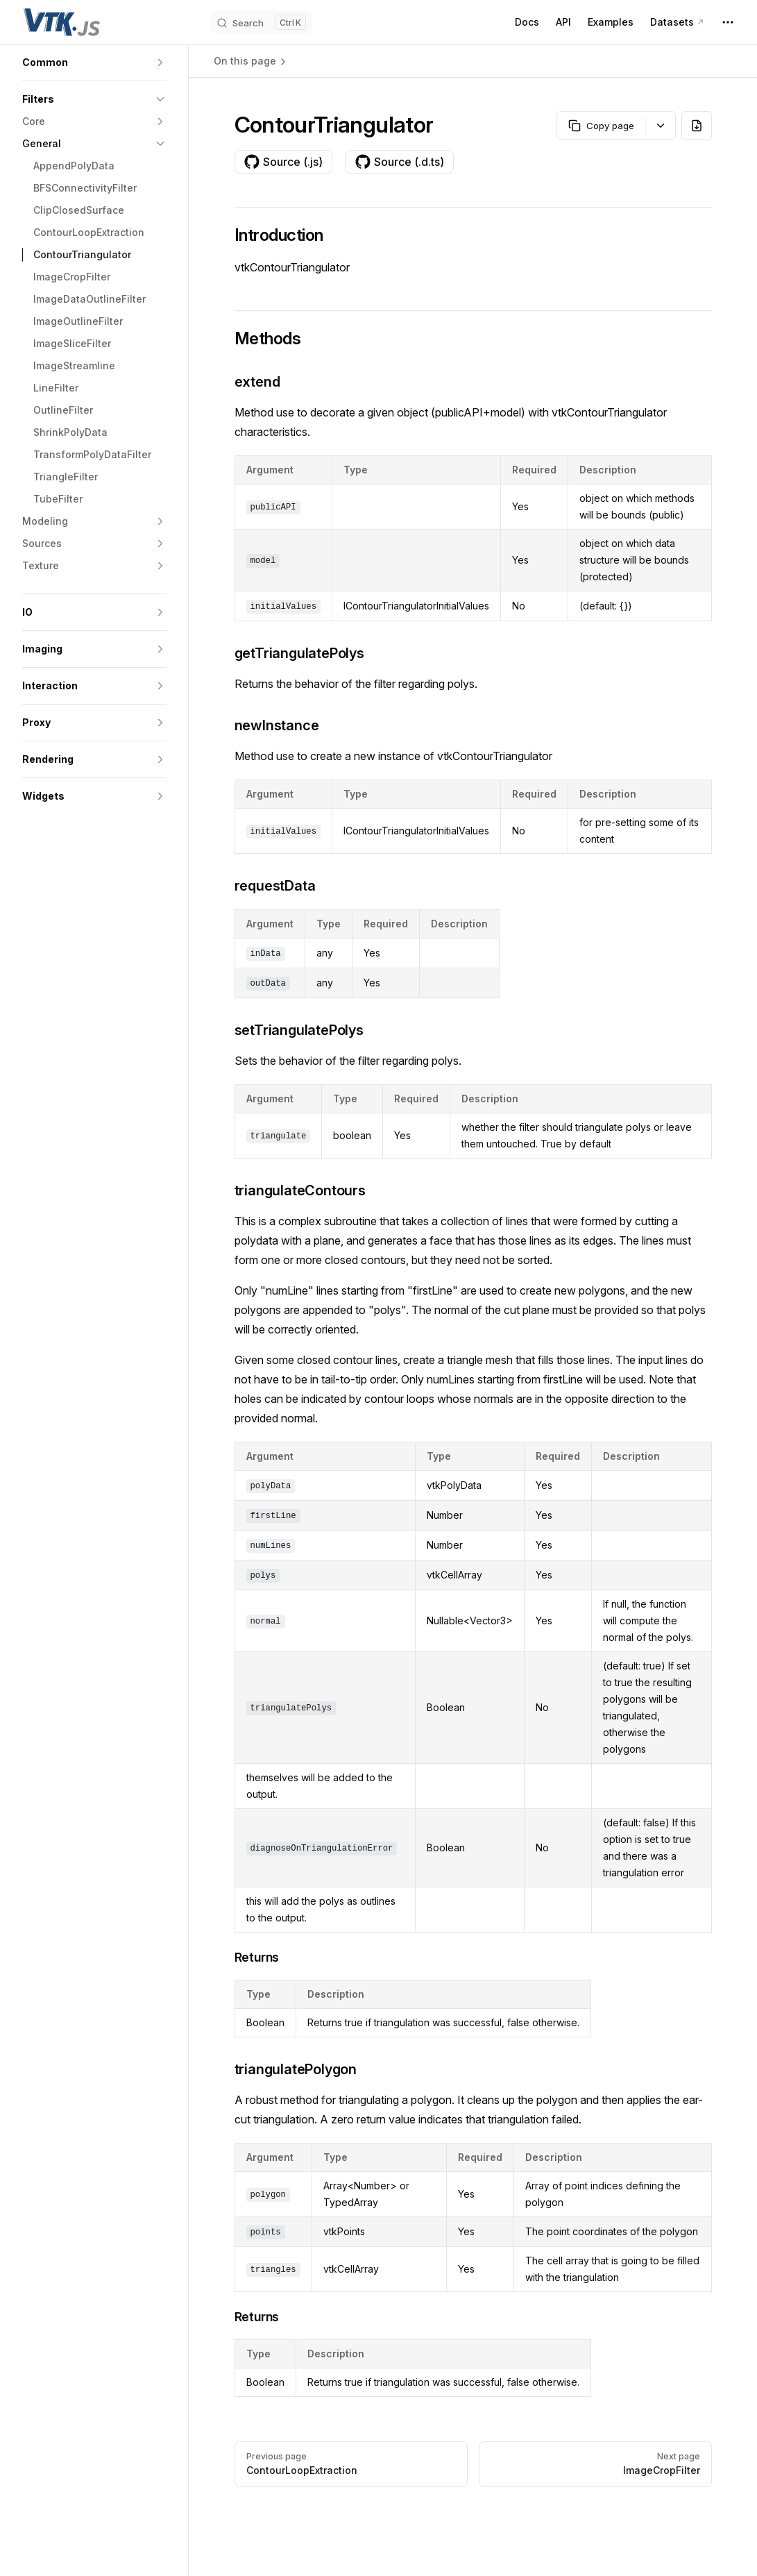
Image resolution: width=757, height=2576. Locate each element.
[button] (94, 62)
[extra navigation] (728, 22)
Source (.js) (283, 161)
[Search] (261, 22)
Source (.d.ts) (399, 161)
